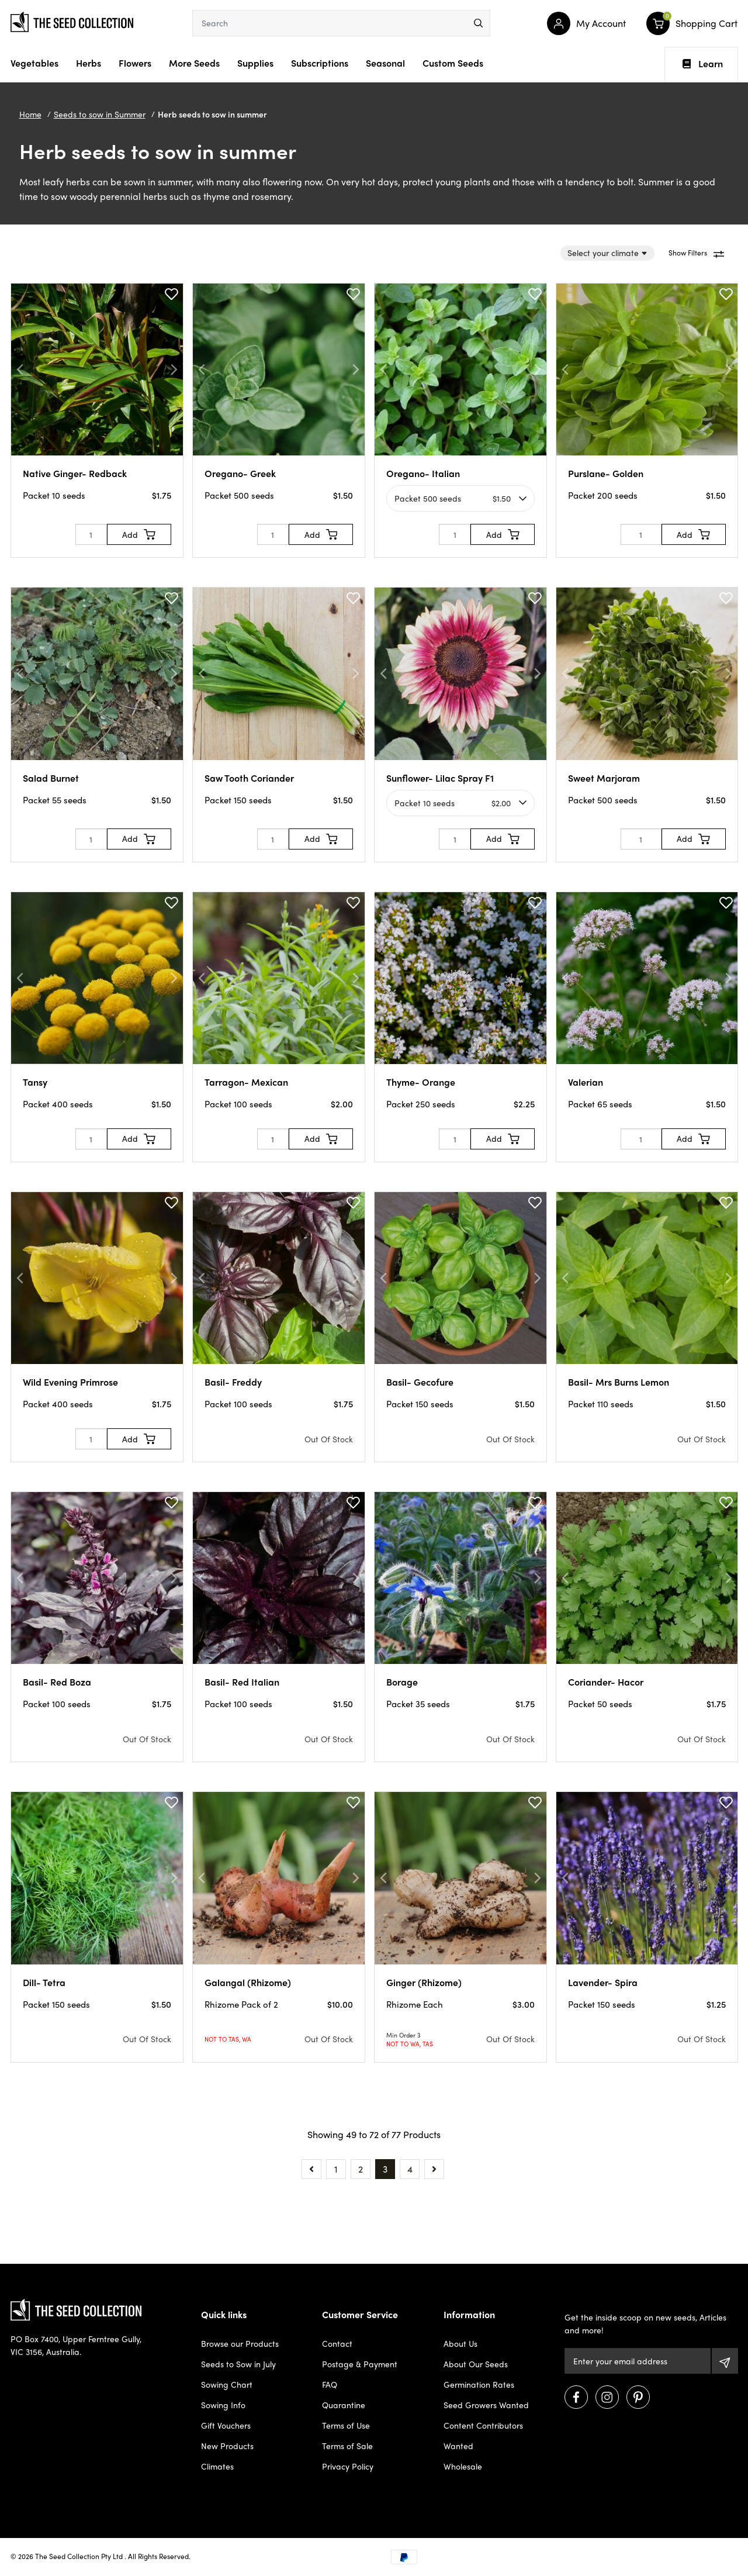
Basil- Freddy (233, 1382)
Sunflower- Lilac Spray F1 (440, 778)
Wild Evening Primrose (70, 1382)
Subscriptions (319, 63)
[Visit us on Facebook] (576, 2397)
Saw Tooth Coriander (249, 778)
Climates (217, 2466)
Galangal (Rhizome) (248, 1982)
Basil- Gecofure (419, 1382)
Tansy (35, 1082)
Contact (337, 2343)
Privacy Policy (347, 2466)
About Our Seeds (476, 2364)
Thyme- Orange (420, 1082)
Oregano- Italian (423, 473)
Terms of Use (346, 2425)
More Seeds (194, 63)
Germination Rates (479, 2384)
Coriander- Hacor (605, 1681)
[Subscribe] (725, 2361)
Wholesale (463, 2466)
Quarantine (343, 2405)
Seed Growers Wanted (486, 2405)
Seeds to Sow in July (238, 2364)
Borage (402, 1681)
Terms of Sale (347, 2445)
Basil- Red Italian (242, 1681)
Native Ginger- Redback (75, 473)
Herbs (88, 63)
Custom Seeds (453, 63)
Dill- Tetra (44, 1982)
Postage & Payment (359, 2364)
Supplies (255, 63)
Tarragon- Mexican (246, 1082)
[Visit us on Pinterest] (638, 2397)
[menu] (478, 23)
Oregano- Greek (240, 473)
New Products (227, 2445)
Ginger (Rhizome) (424, 1982)
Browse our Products (240, 2343)
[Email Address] (637, 2361)
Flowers (135, 63)
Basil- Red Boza (57, 1681)
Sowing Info (223, 2405)
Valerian (585, 1082)
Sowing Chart (226, 2384)
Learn (703, 64)
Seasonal (385, 63)
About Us (460, 2343)
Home (30, 114)
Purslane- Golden (605, 473)
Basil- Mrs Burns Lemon (618, 1382)
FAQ (329, 2384)
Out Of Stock (328, 1439)
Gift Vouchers (226, 2425)
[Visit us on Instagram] (607, 2397)
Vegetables (34, 63)
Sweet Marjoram (604, 778)
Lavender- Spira (603, 1982)
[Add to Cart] (139, 534)
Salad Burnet (51, 778)
